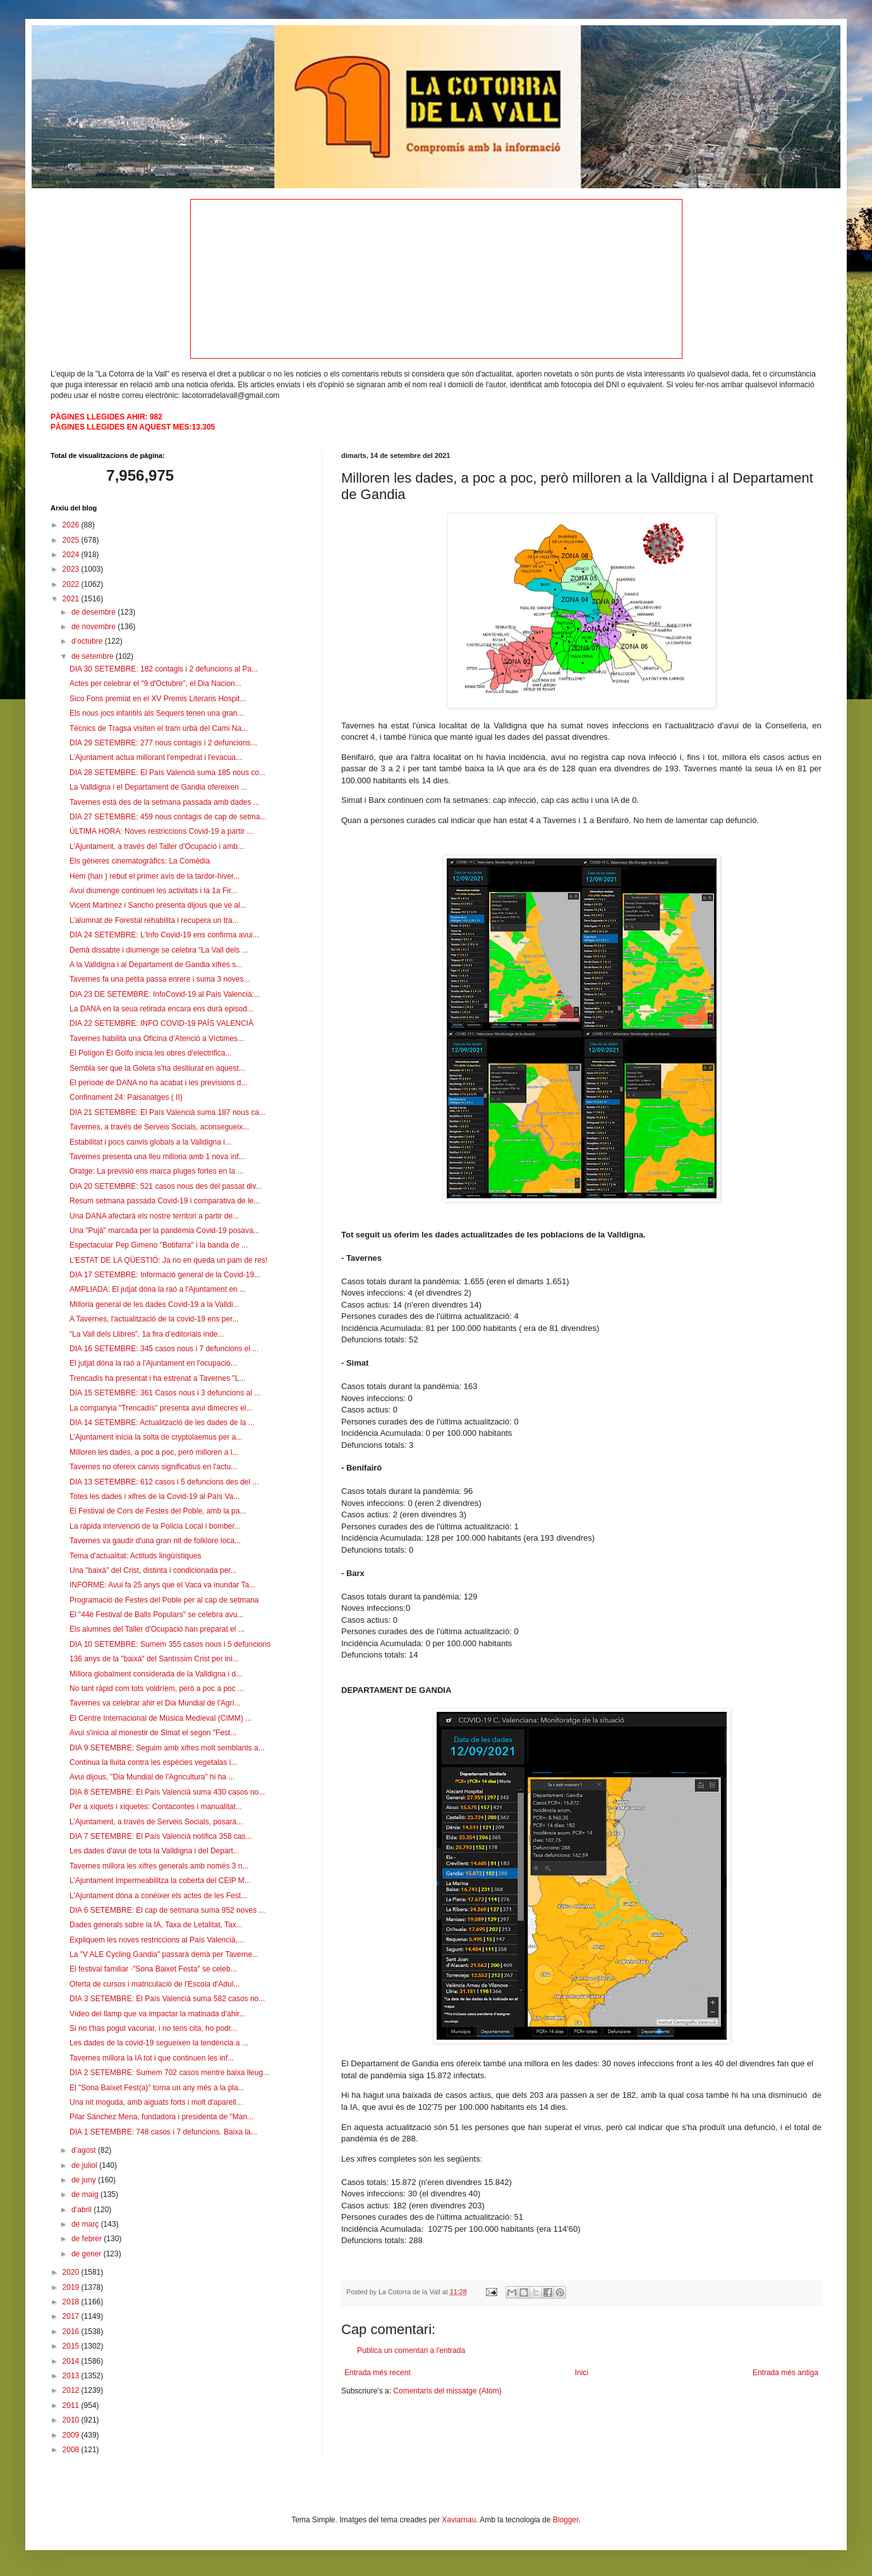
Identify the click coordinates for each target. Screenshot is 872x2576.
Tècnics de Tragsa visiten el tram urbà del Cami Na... (159, 728)
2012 (72, 2390)
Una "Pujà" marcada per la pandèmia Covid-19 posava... (165, 1230)
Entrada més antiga (785, 2372)
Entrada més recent (377, 2372)
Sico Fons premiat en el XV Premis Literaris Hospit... (158, 698)
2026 (72, 525)
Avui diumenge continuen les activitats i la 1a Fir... (153, 890)
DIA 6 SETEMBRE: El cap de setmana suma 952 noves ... (167, 1910)
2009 (72, 2435)
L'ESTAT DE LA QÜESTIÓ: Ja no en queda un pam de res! (168, 1260)
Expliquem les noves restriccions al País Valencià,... (157, 1939)
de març (86, 2224)
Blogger (566, 2519)
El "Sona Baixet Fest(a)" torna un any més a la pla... (157, 2087)
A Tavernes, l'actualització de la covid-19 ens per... (154, 1319)
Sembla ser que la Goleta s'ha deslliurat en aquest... (157, 1068)
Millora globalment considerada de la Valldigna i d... (156, 1674)
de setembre (93, 656)
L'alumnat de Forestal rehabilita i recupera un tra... (154, 920)
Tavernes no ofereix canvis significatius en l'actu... (153, 1466)
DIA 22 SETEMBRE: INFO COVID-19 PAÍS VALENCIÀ (161, 1023)
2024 (72, 554)
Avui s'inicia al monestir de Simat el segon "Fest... (153, 1732)
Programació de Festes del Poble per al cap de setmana (164, 1600)
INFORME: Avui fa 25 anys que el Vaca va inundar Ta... (162, 1584)
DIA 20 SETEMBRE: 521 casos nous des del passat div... (166, 1186)
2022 (72, 584)
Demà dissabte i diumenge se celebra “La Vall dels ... (159, 950)
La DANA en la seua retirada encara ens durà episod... (161, 1008)
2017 (72, 2316)
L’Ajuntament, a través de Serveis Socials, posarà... (156, 1821)
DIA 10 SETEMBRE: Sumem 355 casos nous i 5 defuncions (170, 1644)
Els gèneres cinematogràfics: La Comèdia (140, 861)
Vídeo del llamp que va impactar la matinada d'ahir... (157, 2013)
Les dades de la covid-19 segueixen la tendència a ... (159, 2042)
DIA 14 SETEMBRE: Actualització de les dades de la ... (162, 1422)
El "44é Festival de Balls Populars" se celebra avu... (156, 1614)
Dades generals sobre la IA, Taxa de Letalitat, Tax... (156, 1924)
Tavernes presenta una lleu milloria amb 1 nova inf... (157, 1156)
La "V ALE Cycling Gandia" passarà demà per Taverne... (164, 1954)
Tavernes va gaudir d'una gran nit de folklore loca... (155, 1540)
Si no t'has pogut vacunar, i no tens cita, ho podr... (153, 2028)
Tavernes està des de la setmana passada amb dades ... (165, 802)
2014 (72, 2361)
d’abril (82, 2209)
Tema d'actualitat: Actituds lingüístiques (135, 1555)
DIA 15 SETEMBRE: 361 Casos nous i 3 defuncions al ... (165, 1392)
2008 (72, 2449)
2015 (72, 2346)
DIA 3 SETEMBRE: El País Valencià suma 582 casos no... (167, 1998)
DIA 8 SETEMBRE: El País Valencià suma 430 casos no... (167, 1792)
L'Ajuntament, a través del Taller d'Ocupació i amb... (157, 846)
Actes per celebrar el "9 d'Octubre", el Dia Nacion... (155, 683)
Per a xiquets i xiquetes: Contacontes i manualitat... (156, 1806)
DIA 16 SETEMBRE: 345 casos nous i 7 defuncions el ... (164, 1348)
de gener (87, 2253)
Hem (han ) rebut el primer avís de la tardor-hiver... (154, 876)
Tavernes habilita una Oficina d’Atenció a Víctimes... (157, 1038)
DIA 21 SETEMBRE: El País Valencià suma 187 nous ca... (167, 1112)
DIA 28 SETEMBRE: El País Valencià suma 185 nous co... (167, 772)
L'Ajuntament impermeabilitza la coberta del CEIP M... (160, 1880)
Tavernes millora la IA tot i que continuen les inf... (152, 2058)
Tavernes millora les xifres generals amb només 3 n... (159, 1866)
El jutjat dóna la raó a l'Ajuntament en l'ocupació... (153, 1363)
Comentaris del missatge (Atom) (447, 2390)
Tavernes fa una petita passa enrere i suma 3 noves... (160, 979)
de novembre (94, 626)
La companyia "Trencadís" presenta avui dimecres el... (161, 1408)
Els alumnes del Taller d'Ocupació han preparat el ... (157, 1629)
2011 (72, 2405)
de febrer (87, 2238)
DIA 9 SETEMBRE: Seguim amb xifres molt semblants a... (167, 1747)
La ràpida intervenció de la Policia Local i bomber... (155, 1526)
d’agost (84, 2150)
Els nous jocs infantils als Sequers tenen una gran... (157, 713)
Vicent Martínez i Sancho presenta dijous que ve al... (158, 905)
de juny (84, 2180)
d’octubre (88, 641)
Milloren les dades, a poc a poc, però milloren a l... (154, 1452)
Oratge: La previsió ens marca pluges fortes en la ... (156, 1171)
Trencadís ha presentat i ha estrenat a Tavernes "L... (157, 1378)
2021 (72, 598)
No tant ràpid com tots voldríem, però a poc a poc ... (157, 1688)
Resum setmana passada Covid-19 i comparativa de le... (165, 1200)
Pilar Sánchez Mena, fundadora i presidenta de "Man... (161, 2116)
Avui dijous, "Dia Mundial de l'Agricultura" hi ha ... (152, 1777)
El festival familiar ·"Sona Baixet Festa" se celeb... (153, 1969)
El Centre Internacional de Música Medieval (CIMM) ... (160, 1718)
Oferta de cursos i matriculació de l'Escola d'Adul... (154, 1984)
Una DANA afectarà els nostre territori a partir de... (154, 1216)
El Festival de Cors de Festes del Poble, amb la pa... (158, 1511)
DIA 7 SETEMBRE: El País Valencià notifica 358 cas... (161, 1836)
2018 (72, 2301)
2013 (72, 2375)
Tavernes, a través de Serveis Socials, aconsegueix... (159, 1126)
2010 (72, 2420)
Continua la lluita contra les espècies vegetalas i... (153, 1762)
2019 (72, 2287)
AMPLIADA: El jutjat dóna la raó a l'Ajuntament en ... (158, 1289)
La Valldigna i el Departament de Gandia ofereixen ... (158, 787)
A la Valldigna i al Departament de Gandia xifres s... (156, 964)
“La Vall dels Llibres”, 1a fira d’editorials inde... (147, 1334)
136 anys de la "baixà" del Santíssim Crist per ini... (154, 1658)
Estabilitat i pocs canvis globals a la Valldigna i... (150, 1142)
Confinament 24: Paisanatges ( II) (126, 1097)
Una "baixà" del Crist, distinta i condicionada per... (153, 1570)
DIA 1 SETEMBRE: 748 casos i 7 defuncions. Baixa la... (163, 2132)
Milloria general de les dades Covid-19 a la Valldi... (154, 1304)
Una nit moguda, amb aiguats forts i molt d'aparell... (156, 2102)
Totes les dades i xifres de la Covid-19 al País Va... (154, 1496)
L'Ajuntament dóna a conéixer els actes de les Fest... (158, 1895)
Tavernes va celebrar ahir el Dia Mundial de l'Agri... (155, 1703)
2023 (72, 569)
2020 (72, 2272)
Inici (581, 2372)
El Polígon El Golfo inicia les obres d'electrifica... (150, 1053)
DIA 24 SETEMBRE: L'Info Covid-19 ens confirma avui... (164, 934)
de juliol (85, 2165)
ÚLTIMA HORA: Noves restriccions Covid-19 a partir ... (161, 831)
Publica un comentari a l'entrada (411, 2350)
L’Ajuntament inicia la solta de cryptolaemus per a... (156, 1437)
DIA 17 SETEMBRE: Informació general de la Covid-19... (165, 1274)
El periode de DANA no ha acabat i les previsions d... (159, 1082)
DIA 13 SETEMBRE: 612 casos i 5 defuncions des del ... (164, 1482)
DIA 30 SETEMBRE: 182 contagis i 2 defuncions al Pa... (164, 669)
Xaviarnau (459, 2519)
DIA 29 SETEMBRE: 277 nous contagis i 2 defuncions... (163, 742)
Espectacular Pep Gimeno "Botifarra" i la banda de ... (159, 1245)
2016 (72, 2331)
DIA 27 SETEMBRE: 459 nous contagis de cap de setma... (168, 816)
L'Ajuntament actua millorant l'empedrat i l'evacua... (156, 757)
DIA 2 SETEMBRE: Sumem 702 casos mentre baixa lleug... (169, 2072)
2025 (72, 540)
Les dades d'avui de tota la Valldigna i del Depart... (154, 1850)
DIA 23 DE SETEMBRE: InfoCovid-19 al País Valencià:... (165, 994)
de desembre (94, 612)
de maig (85, 2194)
